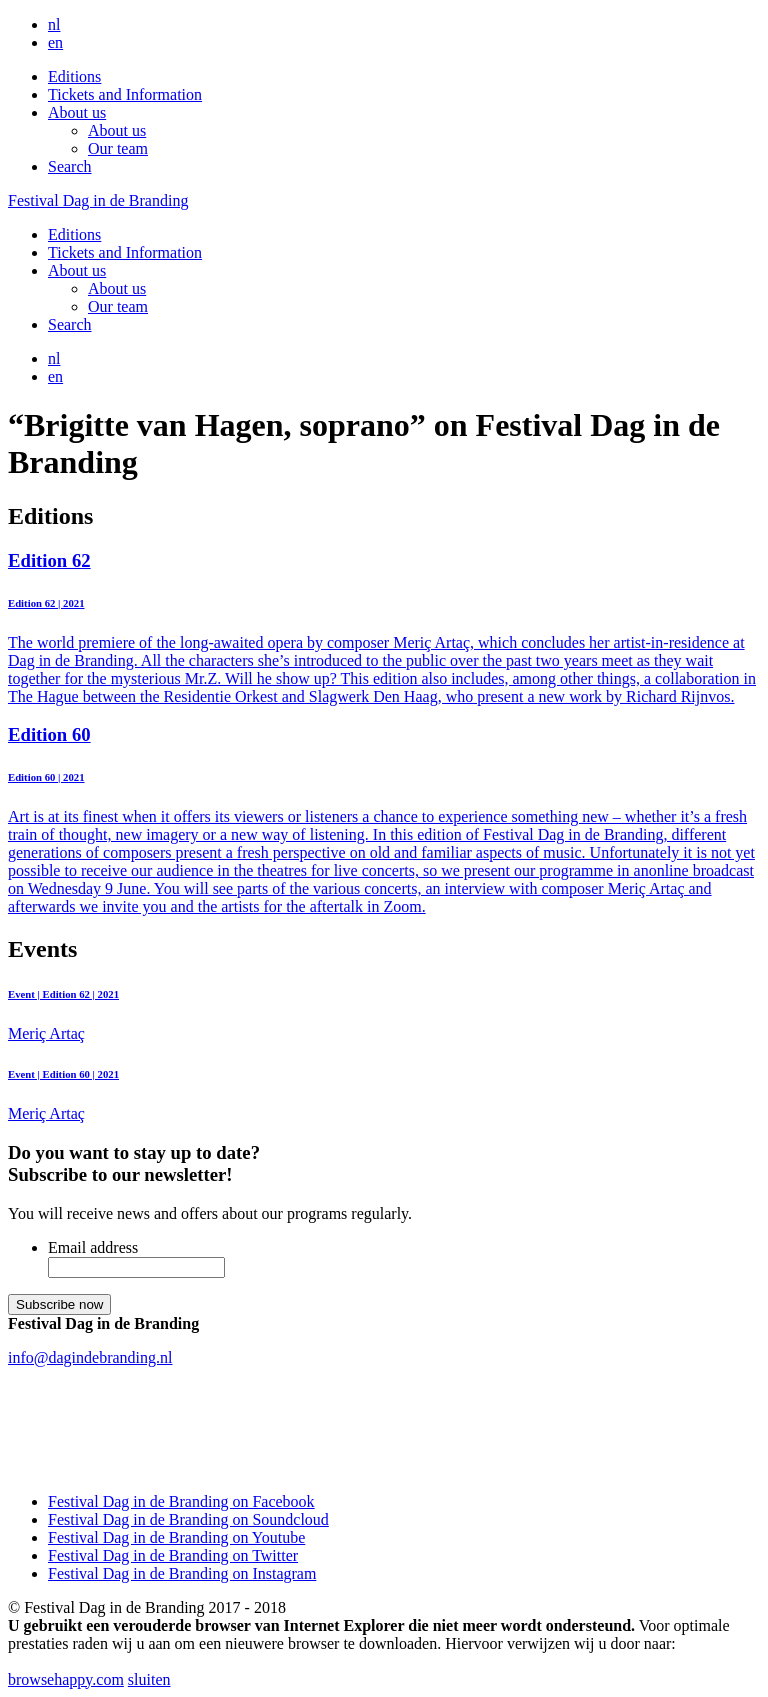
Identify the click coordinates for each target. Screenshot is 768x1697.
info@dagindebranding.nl (90, 1357)
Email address (93, 1247)
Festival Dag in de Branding (98, 200)
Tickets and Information (125, 94)
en (55, 42)
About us (77, 112)
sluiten (149, 1679)
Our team (118, 148)
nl (54, 24)
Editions (74, 76)
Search (70, 166)
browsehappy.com (66, 1679)
